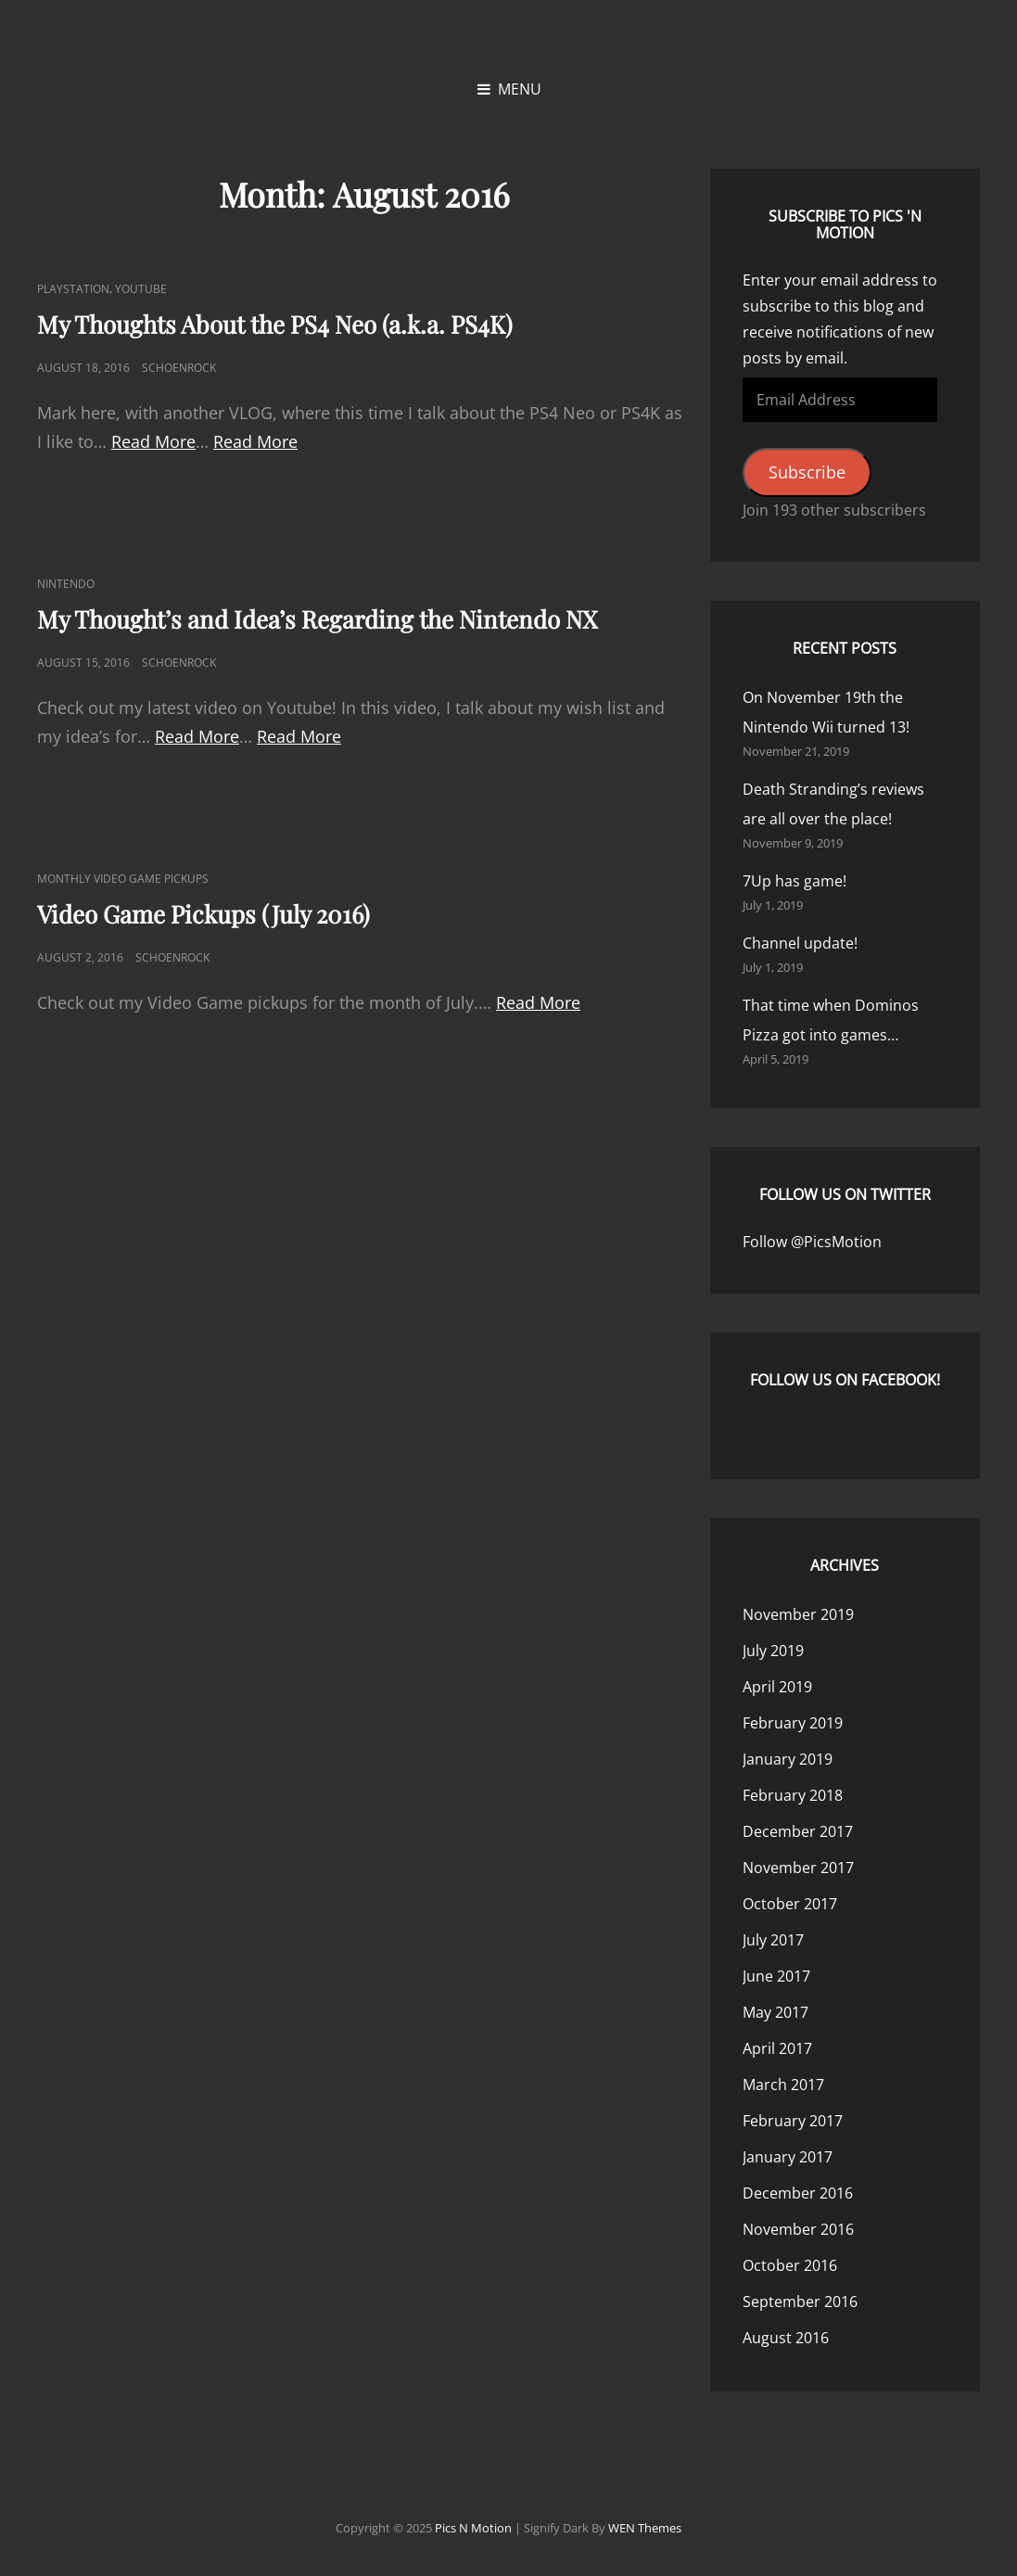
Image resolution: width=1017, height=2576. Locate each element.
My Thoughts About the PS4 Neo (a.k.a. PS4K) (275, 324)
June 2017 (776, 1976)
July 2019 (773, 1650)
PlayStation (73, 289)
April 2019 (777, 1687)
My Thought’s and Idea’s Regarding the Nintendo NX (317, 619)
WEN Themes (644, 2527)
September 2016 (800, 2301)
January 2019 (788, 1759)
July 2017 (773, 1940)
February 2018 (793, 1795)
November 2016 (798, 2229)
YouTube (141, 289)
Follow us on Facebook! (845, 1380)
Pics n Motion (473, 2527)
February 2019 (793, 1723)
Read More (153, 441)
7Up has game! (794, 881)
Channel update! (800, 943)
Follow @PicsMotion (812, 1241)
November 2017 (798, 1867)
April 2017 (777, 2048)
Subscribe (807, 472)
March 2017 (783, 2084)
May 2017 (775, 2012)
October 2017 (790, 1904)
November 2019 (798, 1614)
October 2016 (790, 2265)
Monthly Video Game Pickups (123, 878)
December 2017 (798, 1831)
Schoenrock (179, 368)
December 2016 (798, 2193)
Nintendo (66, 584)
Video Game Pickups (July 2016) (203, 914)
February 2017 (793, 2121)
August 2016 (786, 2337)
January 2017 (788, 2157)
